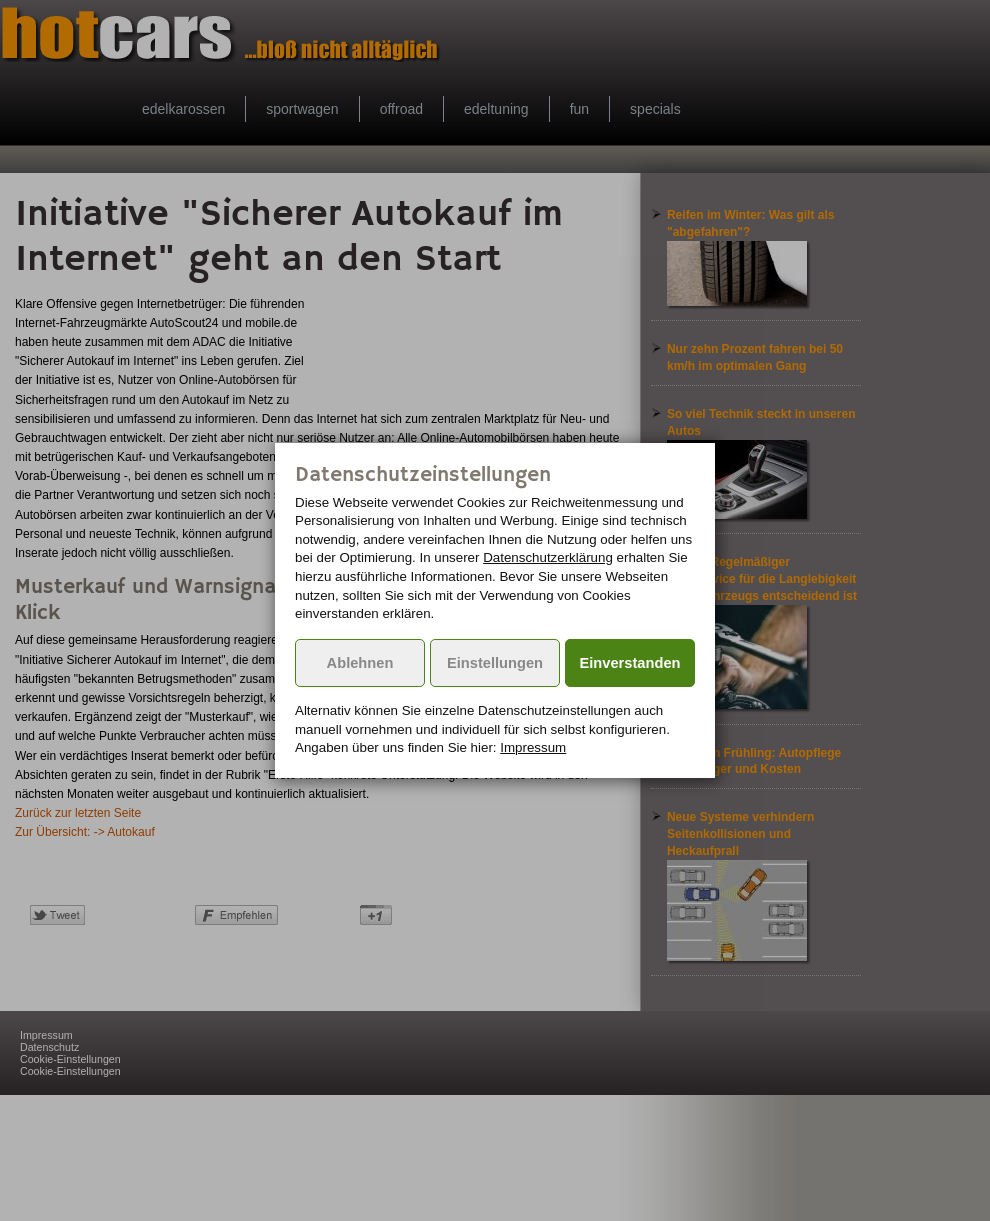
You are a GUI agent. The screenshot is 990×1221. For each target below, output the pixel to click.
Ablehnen (360, 663)
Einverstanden (630, 663)
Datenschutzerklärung (548, 557)
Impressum (533, 747)
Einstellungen (495, 663)
